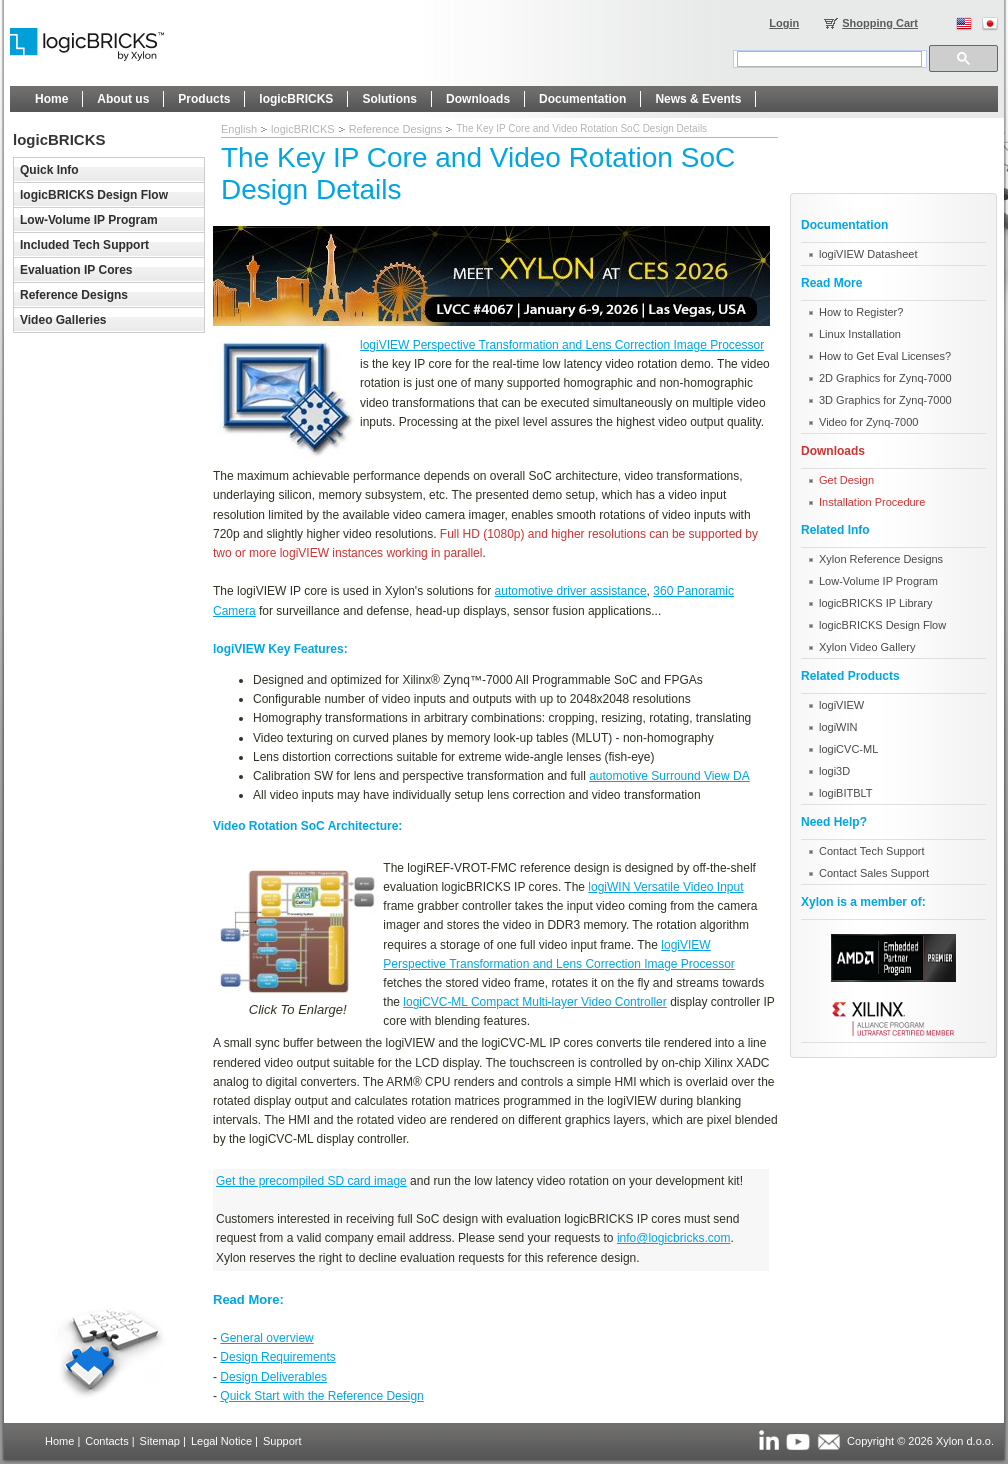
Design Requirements (277, 1357)
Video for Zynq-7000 (868, 422)
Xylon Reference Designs (881, 559)
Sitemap (160, 1441)
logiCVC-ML (848, 749)
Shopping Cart (880, 23)
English (239, 129)
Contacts (106, 1441)
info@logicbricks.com (674, 1238)
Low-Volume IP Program (878, 581)
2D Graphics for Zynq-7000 (885, 378)
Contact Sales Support (874, 873)
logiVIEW (841, 705)
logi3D (834, 771)
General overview (266, 1338)
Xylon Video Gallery (867, 647)
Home (59, 1441)
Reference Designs (396, 129)
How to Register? (861, 312)
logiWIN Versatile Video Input (665, 887)
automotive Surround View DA (669, 776)
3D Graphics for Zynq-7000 (885, 400)
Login (784, 23)
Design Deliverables (273, 1377)
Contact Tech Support (872, 851)
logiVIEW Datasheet (868, 254)
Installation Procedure (872, 502)
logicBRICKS (303, 129)
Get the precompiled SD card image (311, 1181)
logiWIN (838, 727)
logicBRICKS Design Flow (882, 625)
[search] (829, 59)
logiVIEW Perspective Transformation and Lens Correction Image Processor (562, 345)
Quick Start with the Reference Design (321, 1396)
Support (282, 1441)
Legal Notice (221, 1441)
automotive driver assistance (571, 591)
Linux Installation (860, 334)
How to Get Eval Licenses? (885, 356)
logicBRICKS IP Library (876, 603)
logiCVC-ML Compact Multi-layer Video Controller (534, 1002)
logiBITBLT (846, 793)
